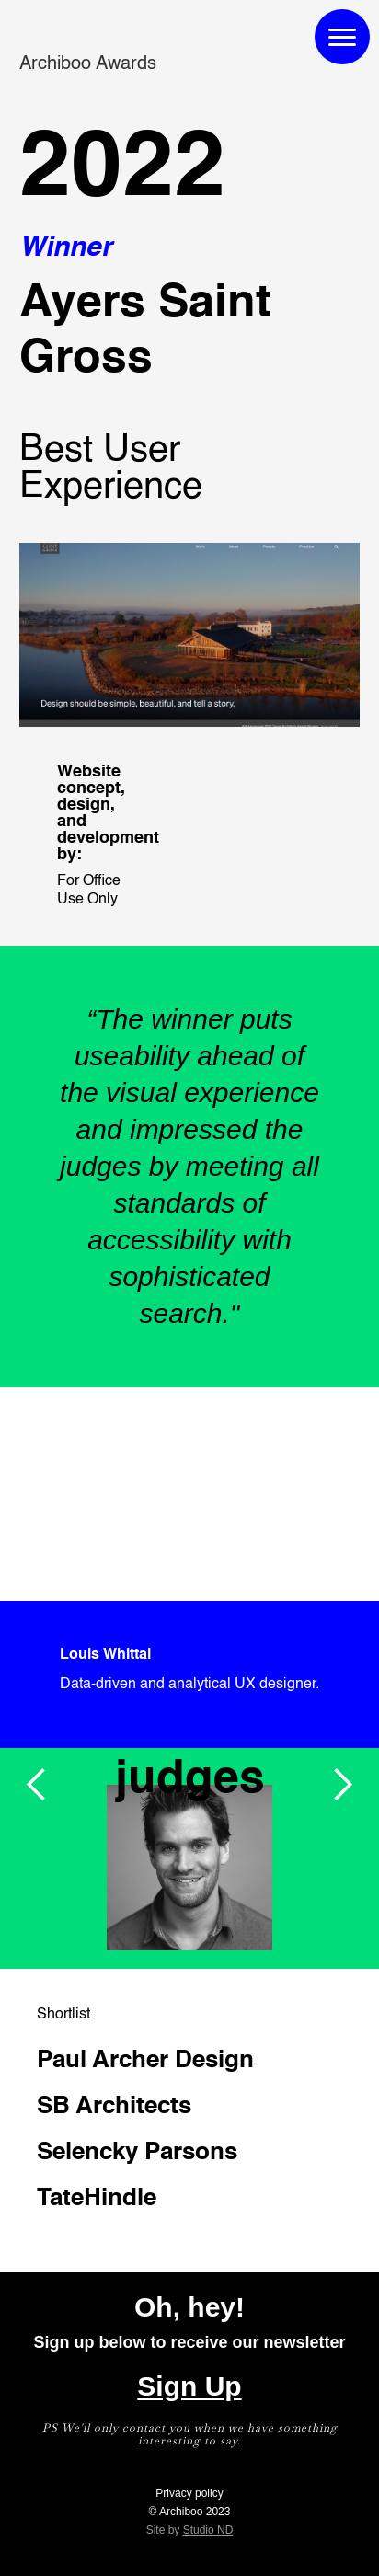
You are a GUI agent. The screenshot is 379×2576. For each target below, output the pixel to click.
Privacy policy (189, 2493)
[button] (37, 1785)
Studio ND (208, 2530)
